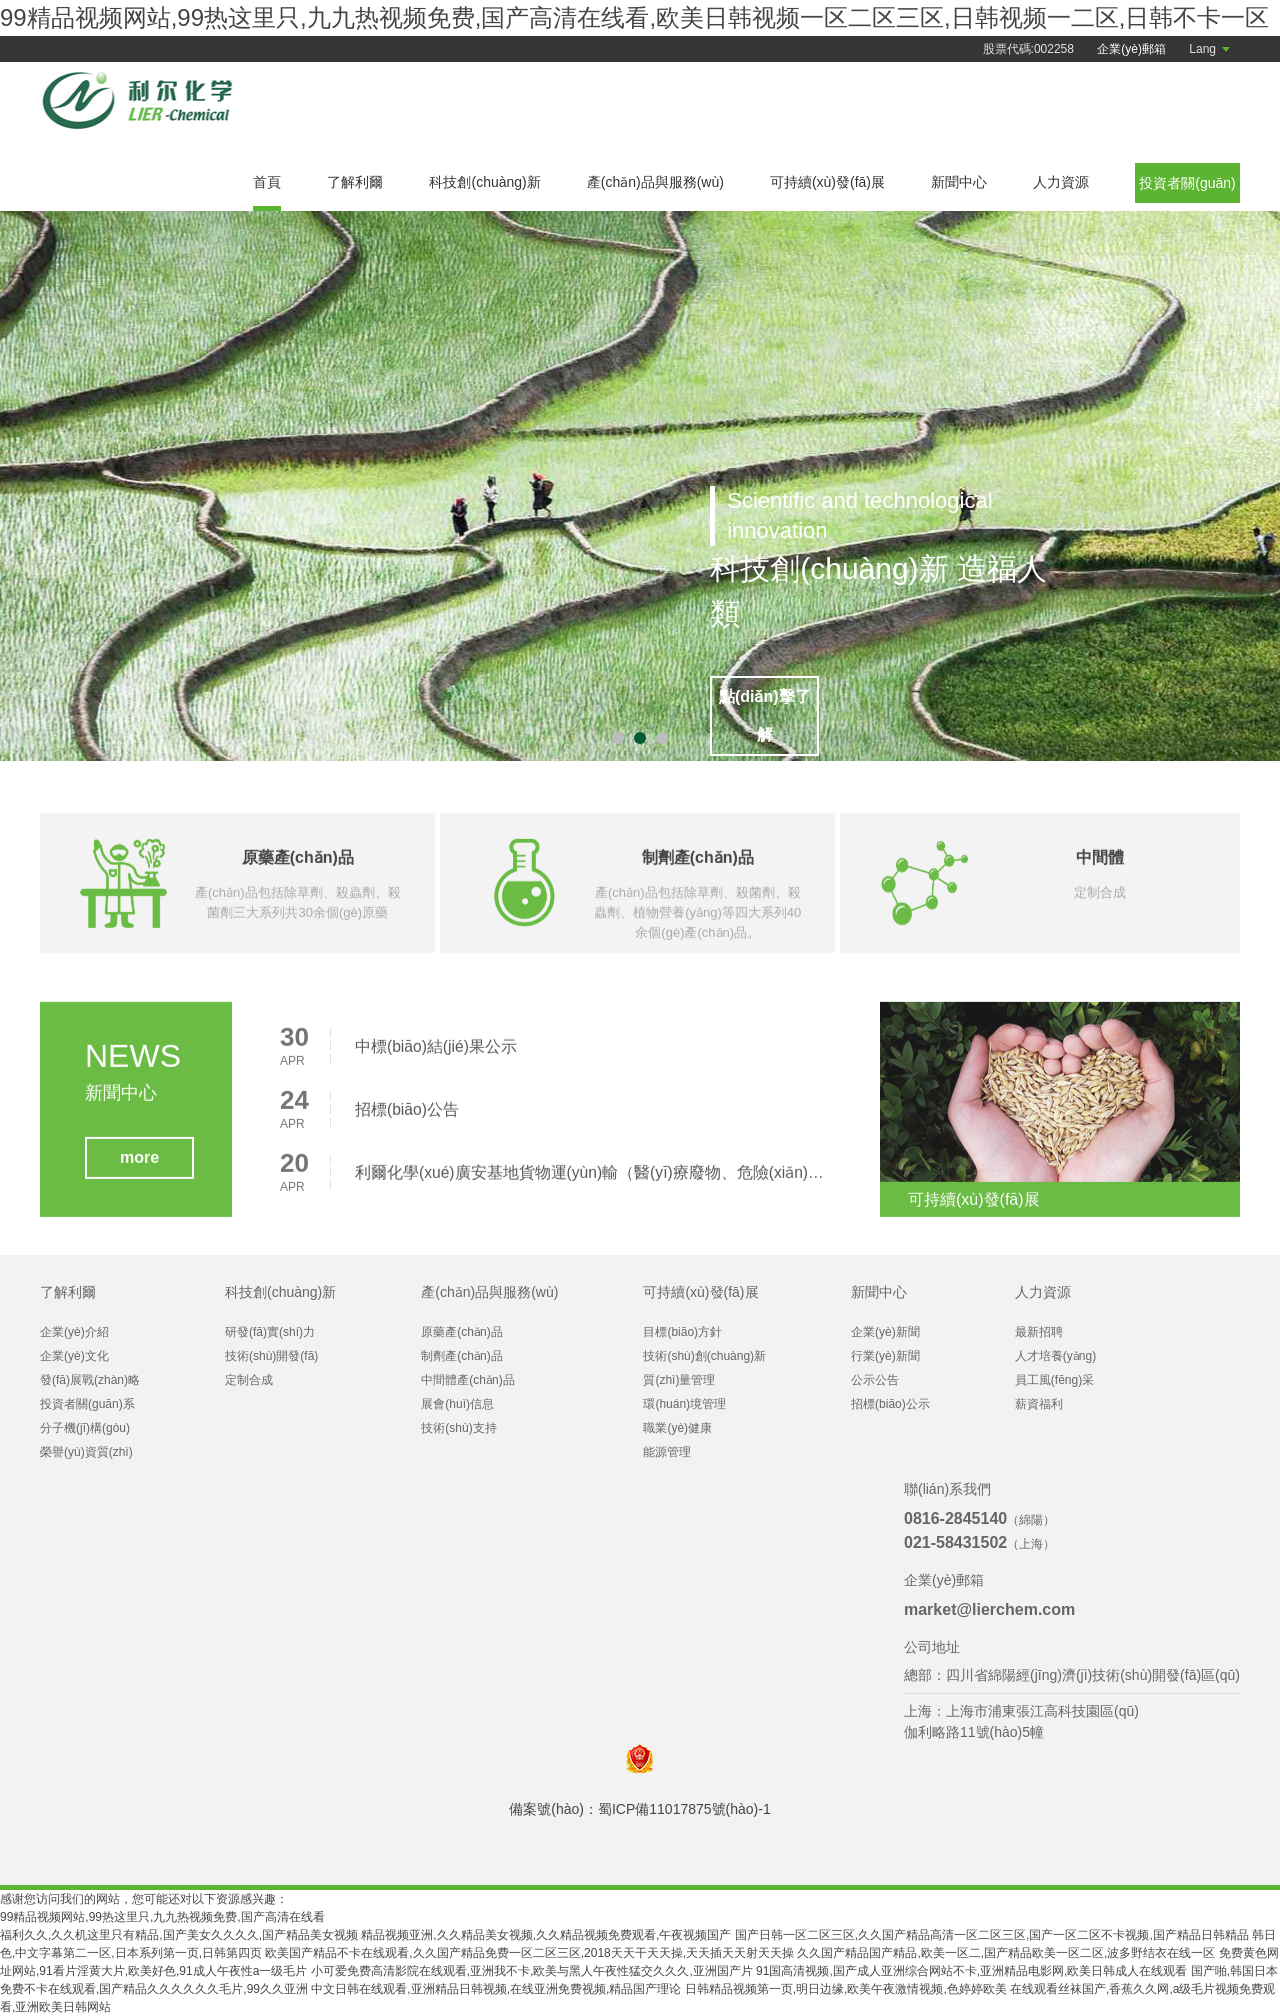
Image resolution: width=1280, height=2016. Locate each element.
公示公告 (875, 1380)
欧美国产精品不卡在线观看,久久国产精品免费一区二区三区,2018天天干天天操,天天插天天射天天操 (529, 1953)
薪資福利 (1039, 1404)
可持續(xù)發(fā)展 (827, 183)
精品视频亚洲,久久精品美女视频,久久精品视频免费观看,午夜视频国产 (546, 1935)
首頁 (267, 183)
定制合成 (249, 1380)
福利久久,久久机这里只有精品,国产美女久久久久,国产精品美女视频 (179, 1935)
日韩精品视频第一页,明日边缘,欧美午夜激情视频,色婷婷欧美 (846, 1989)
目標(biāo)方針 (682, 1332)
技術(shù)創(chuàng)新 (704, 1356)
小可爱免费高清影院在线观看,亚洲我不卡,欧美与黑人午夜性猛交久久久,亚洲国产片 (532, 1971)
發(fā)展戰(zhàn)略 (90, 1380)
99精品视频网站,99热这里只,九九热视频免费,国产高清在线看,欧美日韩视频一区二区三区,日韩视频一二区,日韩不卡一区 (634, 17)
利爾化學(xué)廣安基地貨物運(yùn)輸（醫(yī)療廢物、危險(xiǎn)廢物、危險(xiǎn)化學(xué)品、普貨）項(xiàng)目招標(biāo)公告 (593, 1180)
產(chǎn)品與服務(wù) (655, 183)
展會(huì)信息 (457, 1404)
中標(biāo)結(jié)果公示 (437, 1054)
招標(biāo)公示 (890, 1404)
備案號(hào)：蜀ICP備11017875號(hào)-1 (639, 1809)
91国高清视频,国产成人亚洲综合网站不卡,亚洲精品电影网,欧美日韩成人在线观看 (971, 1971)
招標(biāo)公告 (407, 1117)
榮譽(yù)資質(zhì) (86, 1452)
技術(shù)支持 (458, 1428)
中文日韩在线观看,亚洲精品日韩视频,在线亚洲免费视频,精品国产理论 (496, 1989)
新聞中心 (959, 183)
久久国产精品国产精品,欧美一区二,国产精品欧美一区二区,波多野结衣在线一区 (1006, 1953)
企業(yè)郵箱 (1131, 49)
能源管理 (667, 1452)
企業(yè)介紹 (74, 1332)
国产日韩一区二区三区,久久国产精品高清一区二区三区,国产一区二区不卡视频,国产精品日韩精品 (992, 1935)
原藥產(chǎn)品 (461, 1332)
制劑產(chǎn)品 (461, 1356)
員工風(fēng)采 (1054, 1380)
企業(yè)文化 (74, 1356)
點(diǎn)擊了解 (781, 717)
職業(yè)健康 (677, 1428)
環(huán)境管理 (684, 1404)
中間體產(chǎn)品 (467, 1380)
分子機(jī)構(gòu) (85, 1428)
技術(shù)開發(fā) (271, 1356)
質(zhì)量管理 (679, 1380)
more (139, 1166)
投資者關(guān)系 (87, 1404)
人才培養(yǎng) (1055, 1356)
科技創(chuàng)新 (484, 183)
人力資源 (1061, 183)
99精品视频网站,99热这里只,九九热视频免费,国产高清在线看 (162, 1917)
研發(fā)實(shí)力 (270, 1332)
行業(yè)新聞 (885, 1356)
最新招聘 (1039, 1332)
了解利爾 (355, 183)
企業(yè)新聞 (885, 1332)
